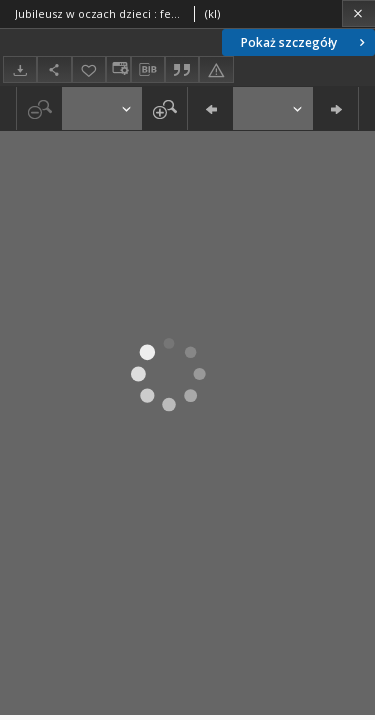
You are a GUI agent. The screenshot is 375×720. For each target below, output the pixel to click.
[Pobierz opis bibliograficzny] (148, 70)
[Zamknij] (358, 13)
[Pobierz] (20, 69)
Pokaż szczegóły (305, 42)
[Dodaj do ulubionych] (89, 69)
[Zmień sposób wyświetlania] (118, 69)
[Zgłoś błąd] (216, 69)
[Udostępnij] (54, 69)
